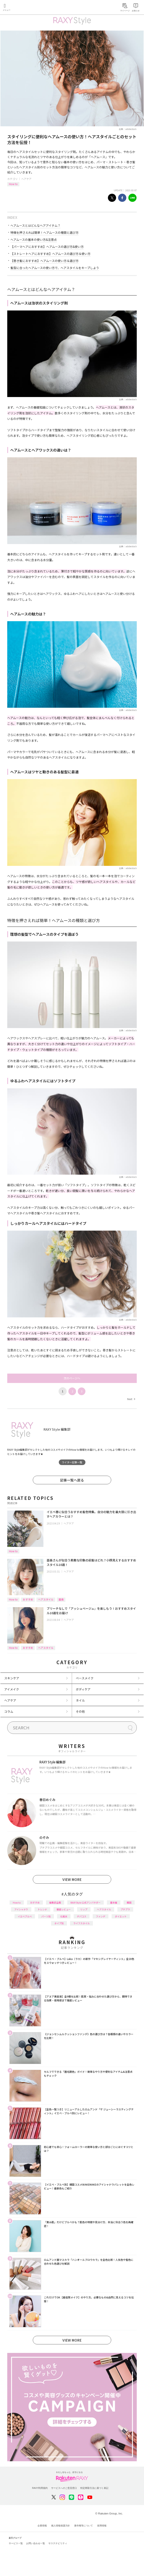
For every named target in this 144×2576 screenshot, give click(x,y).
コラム (8, 1711)
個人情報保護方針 (60, 2525)
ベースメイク (85, 1678)
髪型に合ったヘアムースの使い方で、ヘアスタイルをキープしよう (54, 268)
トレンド (42, 1909)
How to (13, 184)
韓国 (129, 1902)
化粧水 (63, 1916)
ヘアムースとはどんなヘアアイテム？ (35, 225)
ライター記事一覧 (72, 1462)
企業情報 (42, 2525)
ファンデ (100, 1916)
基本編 (113, 1902)
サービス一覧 (16, 2543)
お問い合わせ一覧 (35, 2543)
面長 (61, 1599)
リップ (83, 1909)
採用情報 (102, 2525)
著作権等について (83, 2525)
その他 (80, 1711)
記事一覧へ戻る (72, 1480)
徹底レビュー (64, 1909)
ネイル (80, 1700)
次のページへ (72, 1378)
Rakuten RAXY (22, 7)
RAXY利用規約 (40, 2488)
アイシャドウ (21, 1909)
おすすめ (28, 1599)
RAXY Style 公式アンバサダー (86, 1902)
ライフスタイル (81, 1923)
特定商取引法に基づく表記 (94, 2488)
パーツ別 (46, 1916)
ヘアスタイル (45, 1599)
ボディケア (83, 1689)
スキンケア (11, 1678)
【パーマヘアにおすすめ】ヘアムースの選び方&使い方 (47, 246)
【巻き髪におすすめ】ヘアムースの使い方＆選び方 (44, 261)
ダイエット (121, 1916)
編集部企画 (55, 1902)
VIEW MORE (72, 1879)
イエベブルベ (25, 1916)
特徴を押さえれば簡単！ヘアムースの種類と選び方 (44, 232)
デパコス (81, 1916)
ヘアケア (26, 179)
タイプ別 (59, 1923)
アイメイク (11, 1689)
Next (131, 1399)
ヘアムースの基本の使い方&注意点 (33, 239)
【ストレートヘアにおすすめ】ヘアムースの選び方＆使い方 (50, 254)
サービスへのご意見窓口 (64, 2488)
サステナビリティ (57, 2543)
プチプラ (125, 1909)
